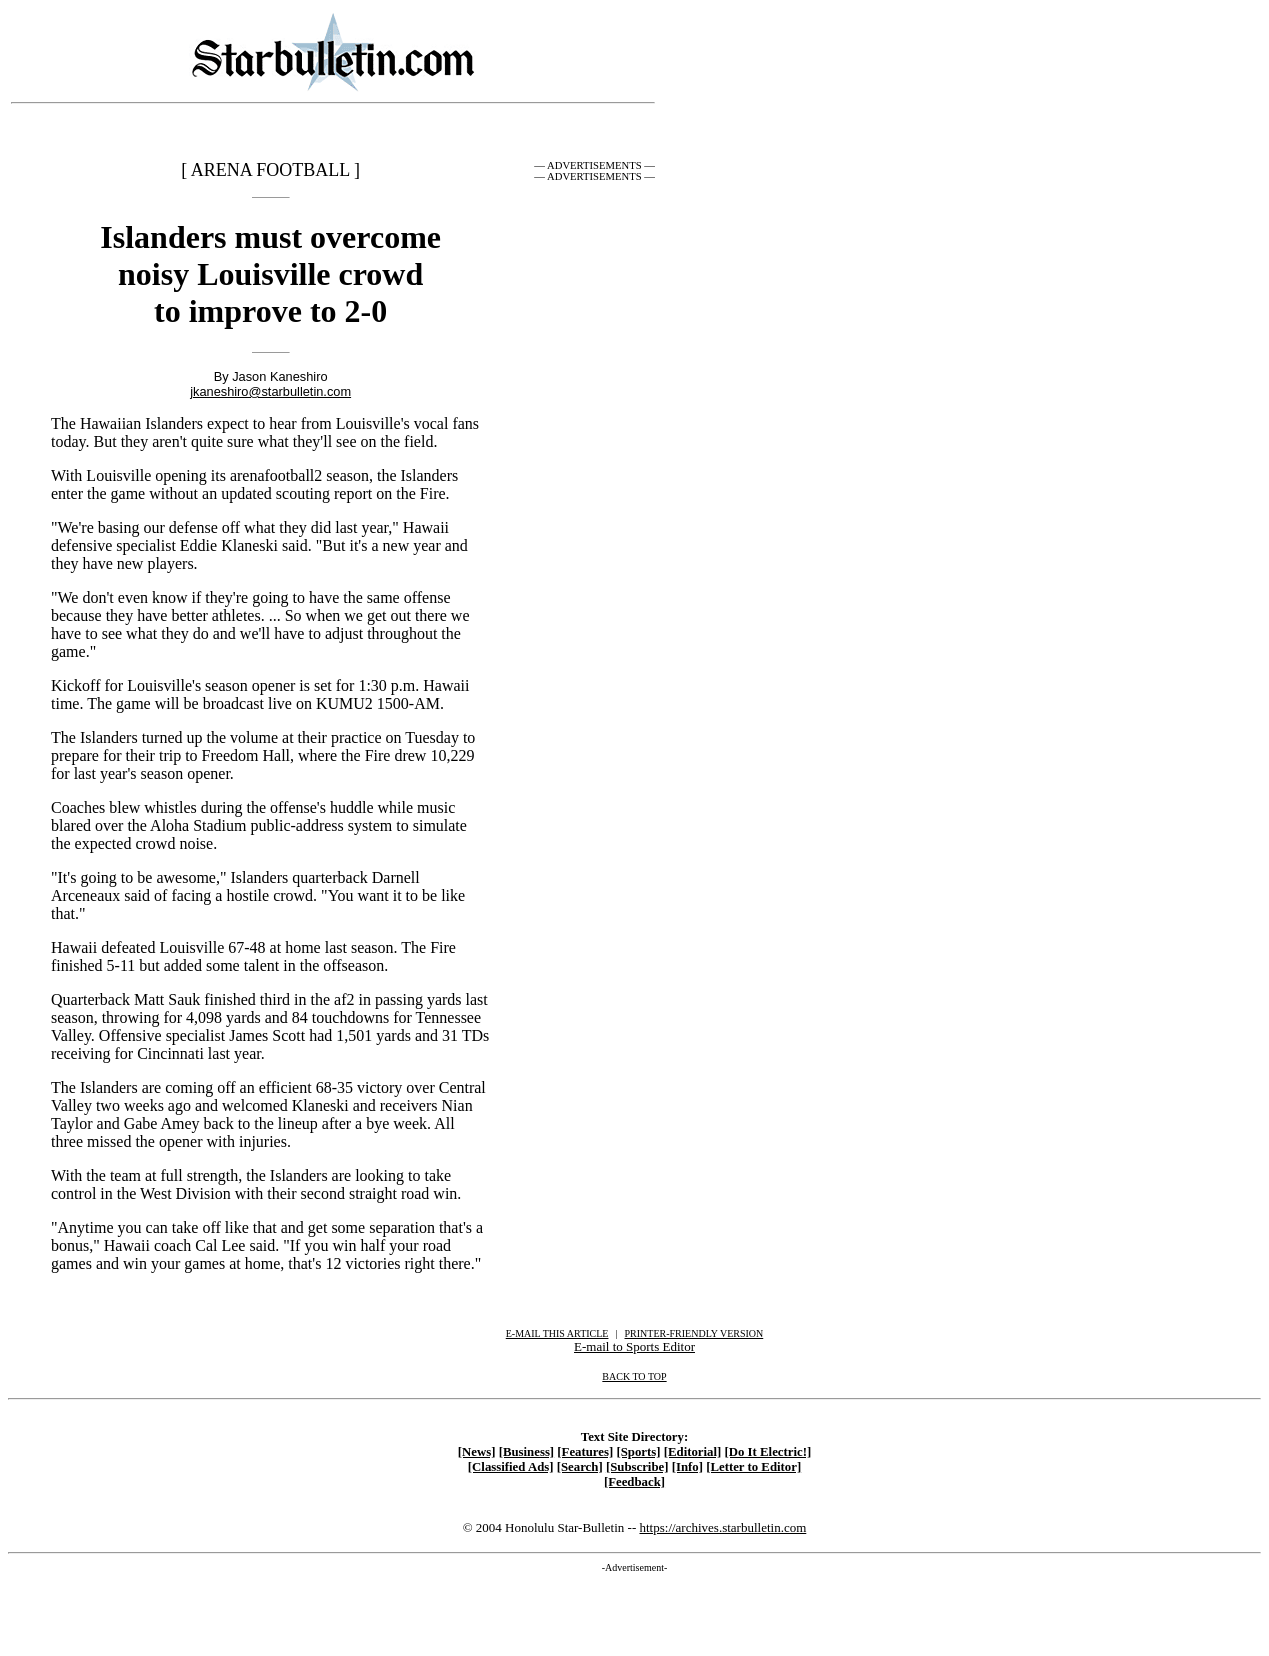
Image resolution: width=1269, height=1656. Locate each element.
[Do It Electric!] (768, 1452)
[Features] (585, 1452)
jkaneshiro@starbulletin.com (270, 391)
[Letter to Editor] (753, 1467)
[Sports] (638, 1452)
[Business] (526, 1452)
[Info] (687, 1467)
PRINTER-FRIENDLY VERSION (694, 1333)
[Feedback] (634, 1482)
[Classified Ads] (511, 1467)
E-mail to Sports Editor (634, 1346)
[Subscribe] (637, 1467)
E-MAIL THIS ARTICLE (557, 1333)
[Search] (580, 1467)
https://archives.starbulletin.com (722, 1527)
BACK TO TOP (634, 1376)
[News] (477, 1452)
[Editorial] (693, 1452)
